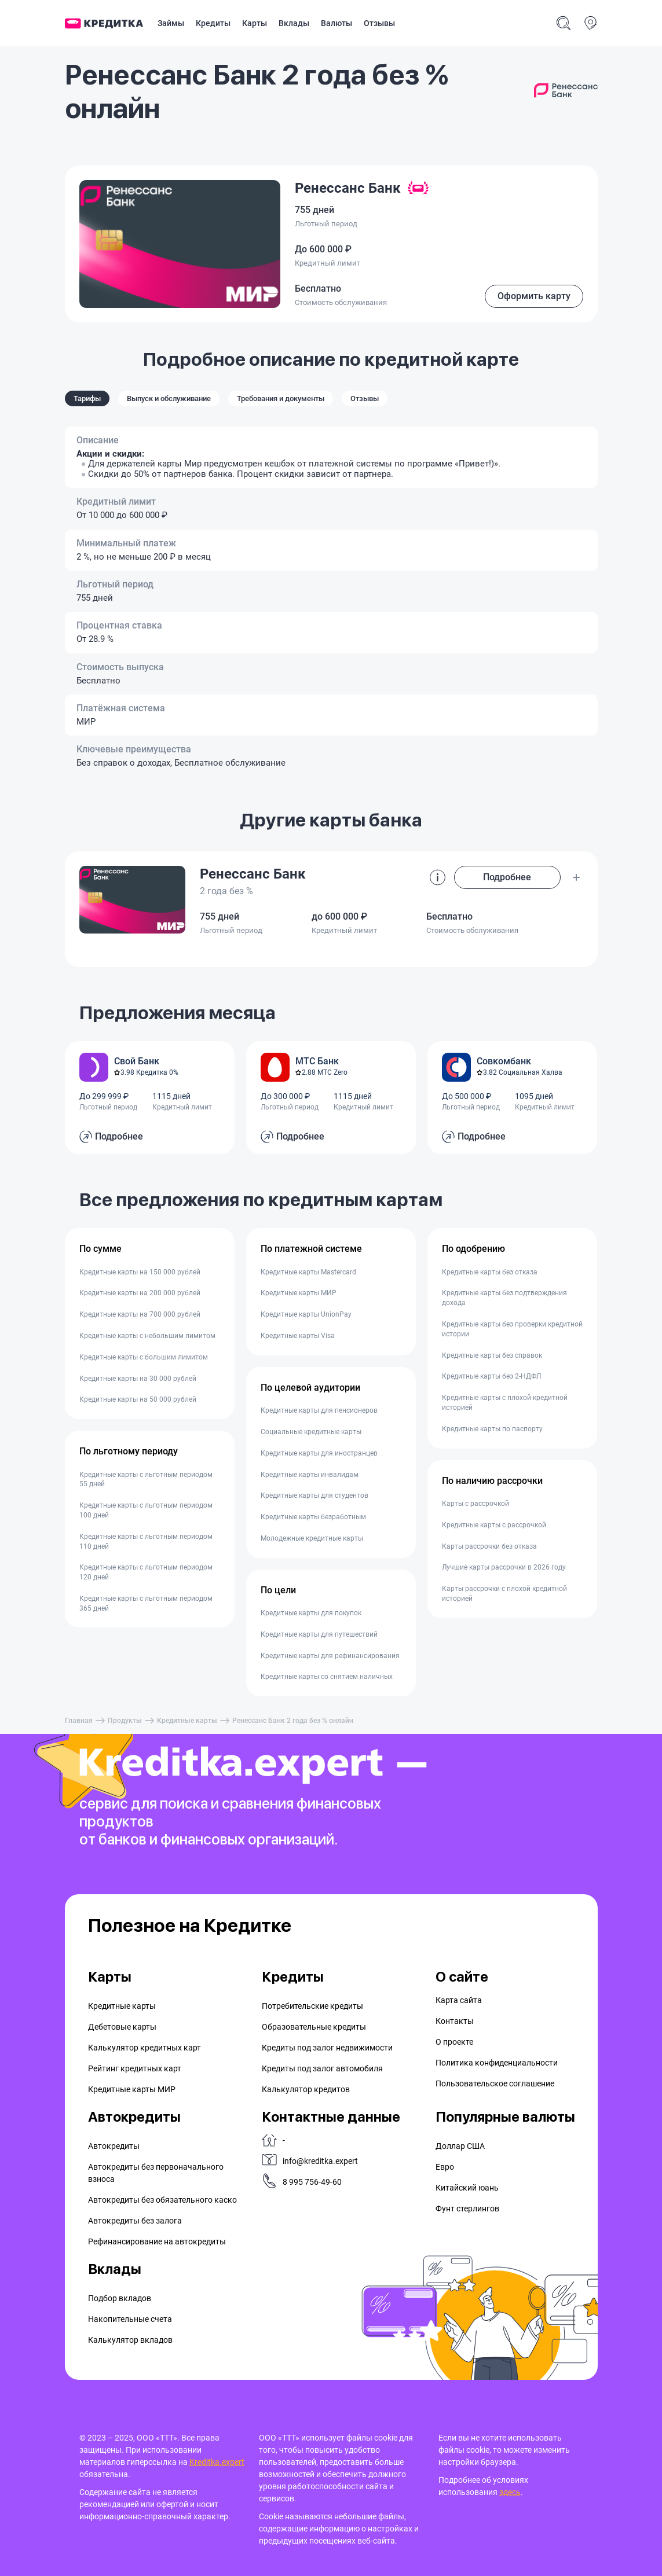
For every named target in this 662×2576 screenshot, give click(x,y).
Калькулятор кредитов (306, 2089)
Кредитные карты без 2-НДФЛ (491, 1376)
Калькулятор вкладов (130, 2340)
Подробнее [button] (507, 877)
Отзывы (379, 23)
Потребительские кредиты (312, 2006)
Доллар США (460, 2146)
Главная (79, 1721)
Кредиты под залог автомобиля (322, 2068)
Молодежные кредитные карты (312, 1538)
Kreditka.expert (216, 2462)
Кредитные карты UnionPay (306, 1314)
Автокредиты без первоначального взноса (156, 2173)
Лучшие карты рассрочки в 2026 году (504, 1567)
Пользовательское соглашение (495, 2083)
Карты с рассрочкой (475, 1504)
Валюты (336, 23)
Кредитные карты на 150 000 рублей (139, 1272)
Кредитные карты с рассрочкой (494, 1525)
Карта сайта (459, 2000)
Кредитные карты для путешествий (319, 1634)
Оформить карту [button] (534, 296)
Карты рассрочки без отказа (489, 1546)
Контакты (455, 2021)
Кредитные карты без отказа (489, 1272)
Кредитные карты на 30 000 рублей (137, 1379)
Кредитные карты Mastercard (308, 1272)
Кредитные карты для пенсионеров (319, 1410)
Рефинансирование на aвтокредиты (157, 2241)
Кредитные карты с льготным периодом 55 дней (146, 1480)
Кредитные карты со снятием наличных (327, 1677)
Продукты (125, 1721)
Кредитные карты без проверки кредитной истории (512, 1329)
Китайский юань (467, 2187)
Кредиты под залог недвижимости (327, 2047)
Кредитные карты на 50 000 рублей (137, 1399)
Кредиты (213, 23)
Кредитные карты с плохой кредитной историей (505, 1403)
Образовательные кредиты (314, 2026)
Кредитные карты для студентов (314, 1495)
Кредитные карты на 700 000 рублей (139, 1314)
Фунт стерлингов (467, 2208)
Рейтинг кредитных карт (134, 2068)
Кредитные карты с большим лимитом (143, 1357)
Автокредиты (114, 2146)
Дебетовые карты (122, 2026)
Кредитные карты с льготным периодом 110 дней (146, 1541)
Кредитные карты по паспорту (492, 1429)
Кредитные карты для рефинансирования (330, 1656)
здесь (510, 2492)
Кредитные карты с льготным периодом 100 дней (146, 1510)
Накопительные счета (130, 2319)
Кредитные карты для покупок (311, 1613)
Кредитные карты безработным (313, 1517)
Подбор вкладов (119, 2298)
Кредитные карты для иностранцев (319, 1453)
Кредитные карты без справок (492, 1355)
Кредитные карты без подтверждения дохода (504, 1298)
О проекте (454, 2041)
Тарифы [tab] (87, 398)
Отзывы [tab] (364, 398)
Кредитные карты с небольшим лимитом (147, 1336)
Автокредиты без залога (135, 2220)
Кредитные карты (187, 1721)
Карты (254, 23)
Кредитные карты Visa (298, 1336)
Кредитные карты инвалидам (310, 1475)
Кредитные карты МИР (299, 1293)
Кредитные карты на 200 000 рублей (139, 1293)
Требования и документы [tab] (280, 398)
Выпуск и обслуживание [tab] (169, 398)
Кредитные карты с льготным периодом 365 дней (146, 1603)
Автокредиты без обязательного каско (162, 2199)
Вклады (294, 23)
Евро (445, 2166)
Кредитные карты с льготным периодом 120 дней (146, 1572)
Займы (171, 23)
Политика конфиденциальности (497, 2062)
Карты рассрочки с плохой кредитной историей (504, 1594)
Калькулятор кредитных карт (144, 2047)
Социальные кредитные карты (311, 1432)
